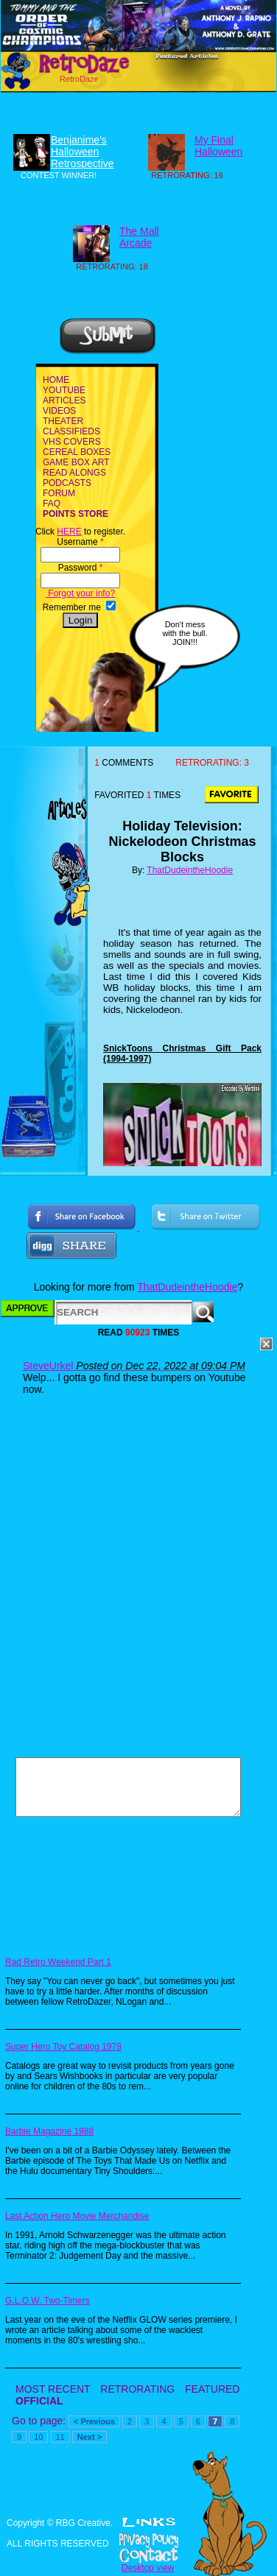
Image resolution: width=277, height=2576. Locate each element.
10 (38, 2436)
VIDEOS (59, 411)
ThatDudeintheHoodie (190, 870)
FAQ (51, 503)
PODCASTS (67, 483)
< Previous (94, 2421)
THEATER (63, 421)
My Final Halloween (218, 146)
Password (80, 567)
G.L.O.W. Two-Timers (47, 2301)
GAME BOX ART (76, 462)
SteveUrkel (48, 1366)
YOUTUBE (64, 390)
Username (80, 542)
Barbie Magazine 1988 (49, 2131)
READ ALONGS (74, 472)
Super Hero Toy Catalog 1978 (63, 2047)
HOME (56, 380)
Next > (89, 2436)
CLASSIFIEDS (71, 431)
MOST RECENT (52, 2389)
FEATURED (212, 2389)
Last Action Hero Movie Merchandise (77, 2216)
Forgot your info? (80, 593)
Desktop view (148, 2568)
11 (60, 2436)
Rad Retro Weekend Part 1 (58, 1962)
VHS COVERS (72, 442)
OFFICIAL (39, 2401)
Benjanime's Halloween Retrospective (82, 151)
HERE (69, 531)
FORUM (59, 493)
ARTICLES (64, 400)
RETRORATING (137, 2389)
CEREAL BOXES (77, 452)
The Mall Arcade (139, 237)
